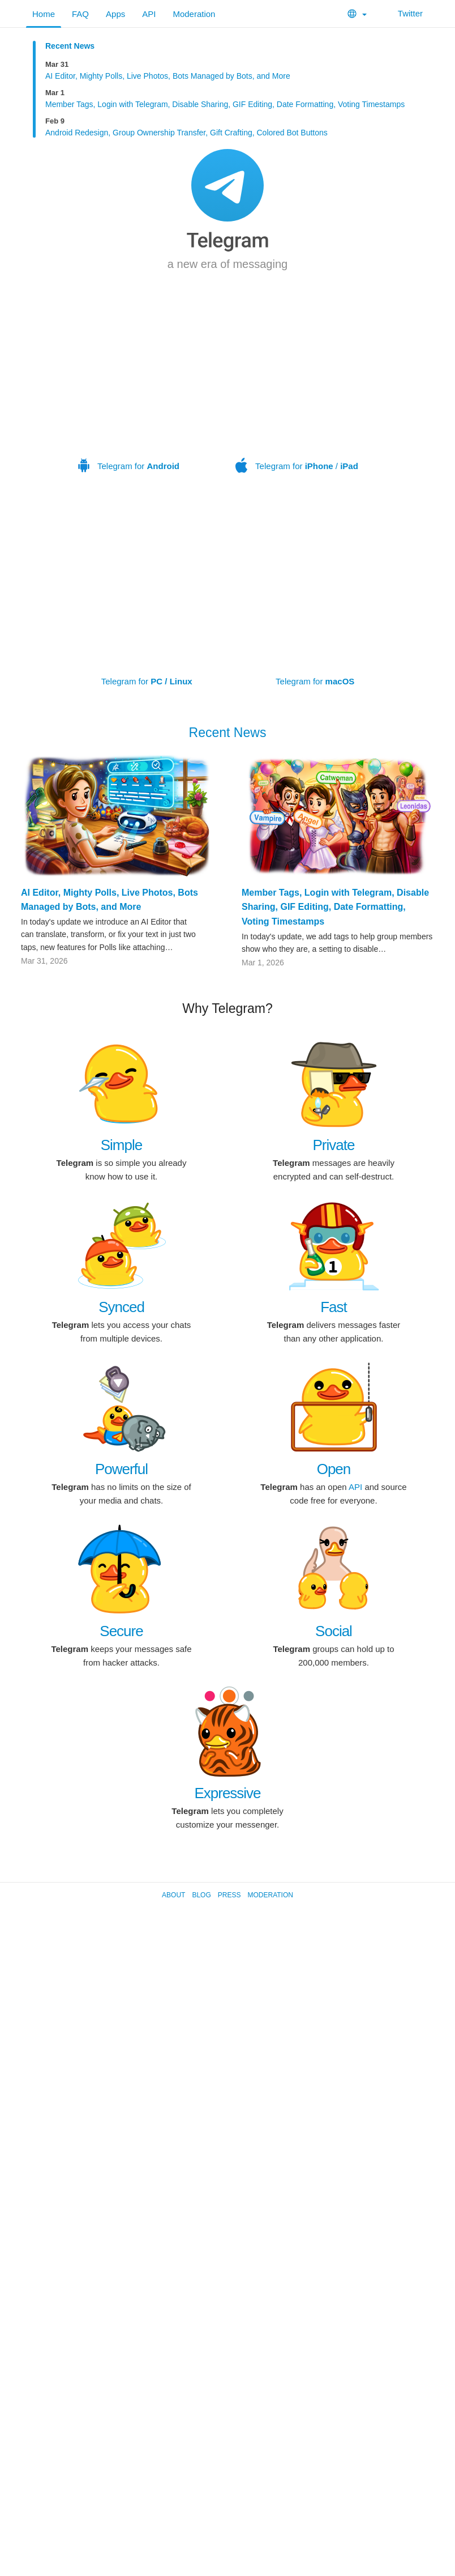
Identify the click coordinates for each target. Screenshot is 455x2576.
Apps (115, 14)
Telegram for (128, 393)
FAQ (80, 14)
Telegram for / (297, 393)
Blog (201, 1895)
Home (43, 14)
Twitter (403, 13)
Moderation (194, 14)
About (173, 1895)
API (149, 14)
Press (229, 1895)
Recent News (70, 45)
